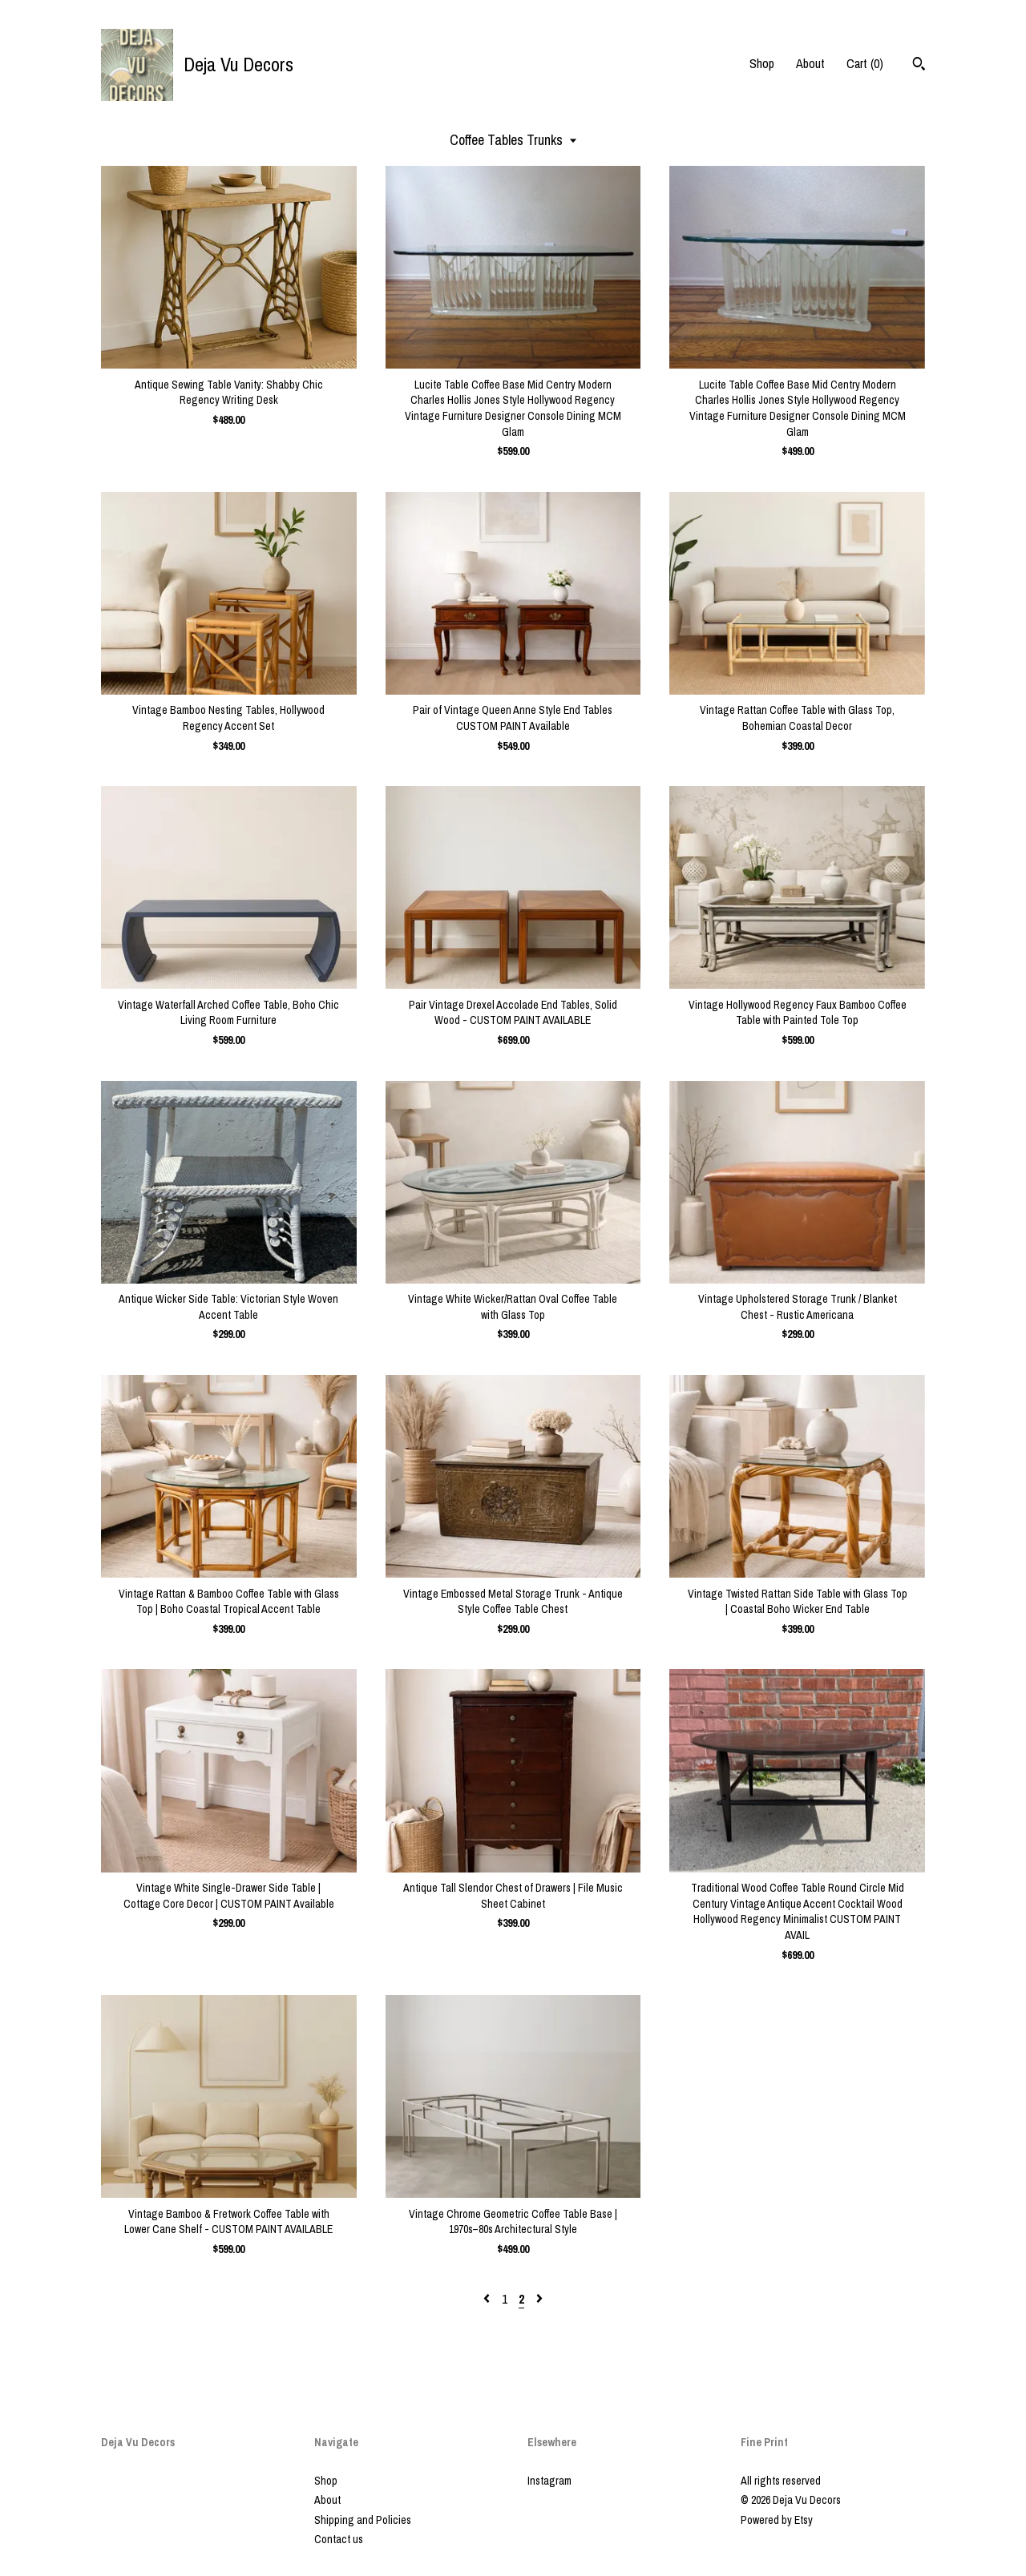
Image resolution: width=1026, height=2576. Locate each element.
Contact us (338, 2539)
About (810, 63)
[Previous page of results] (488, 2299)
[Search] (919, 66)
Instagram (549, 2480)
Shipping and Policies (362, 2520)
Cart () (864, 63)
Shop (761, 63)
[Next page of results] (539, 2299)
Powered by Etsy (777, 2520)
